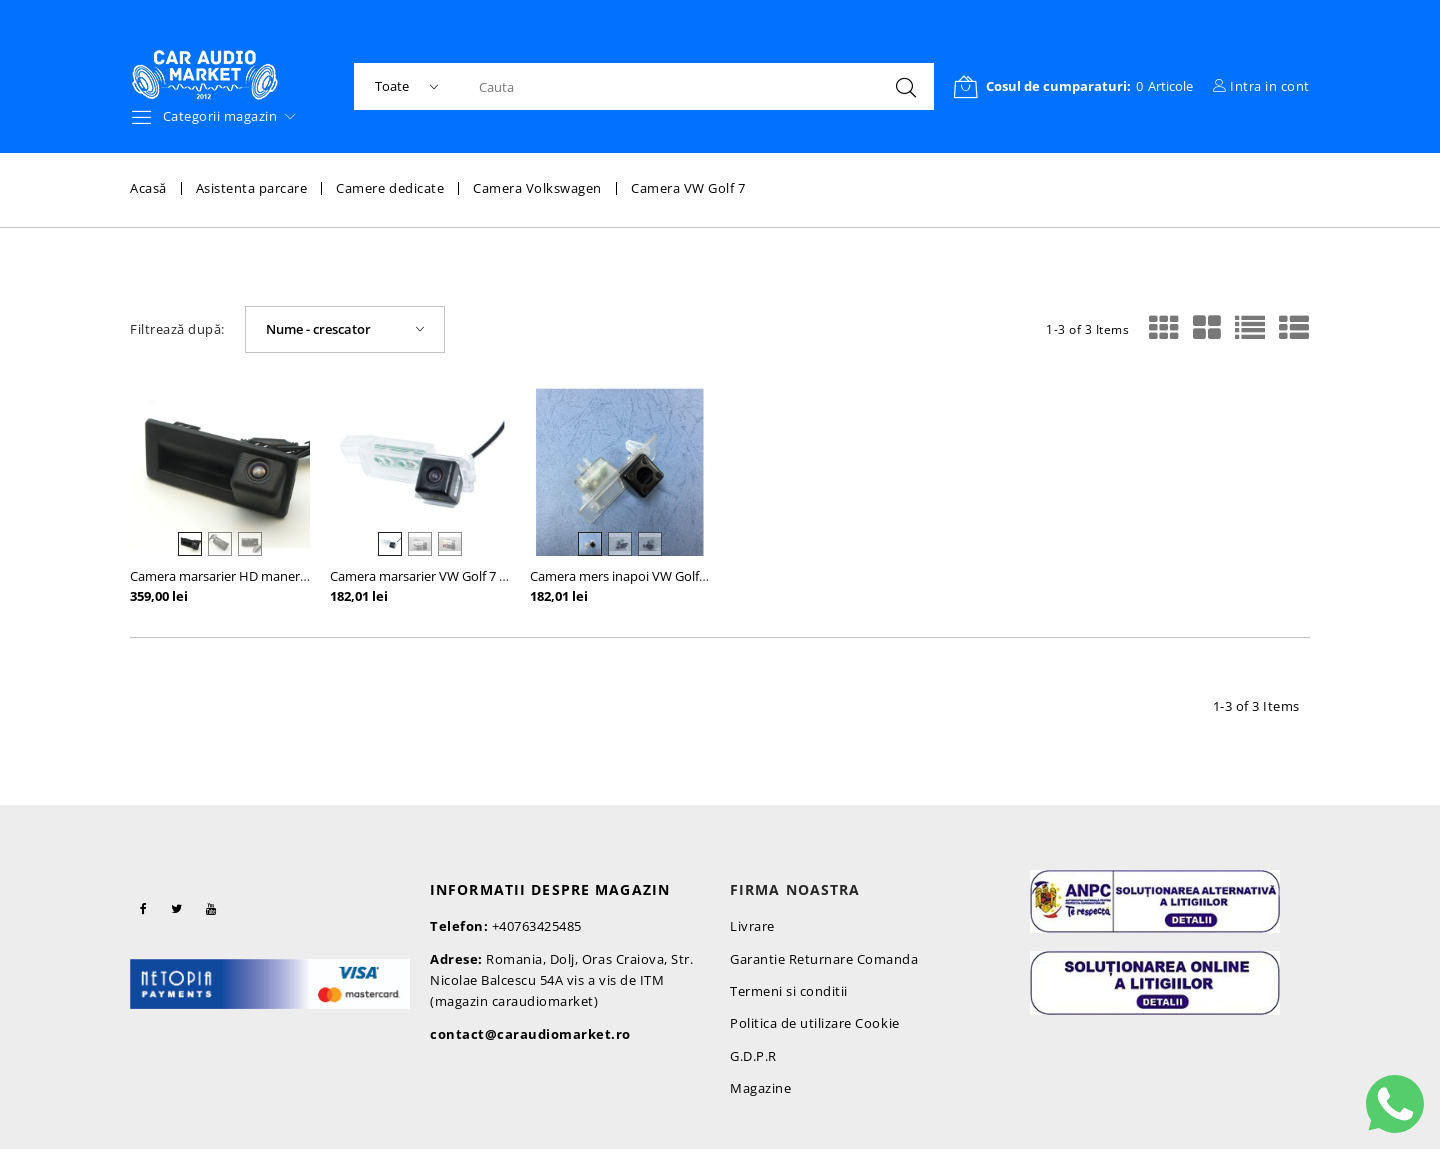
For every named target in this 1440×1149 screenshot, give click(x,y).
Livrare (752, 926)
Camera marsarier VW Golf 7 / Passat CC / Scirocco (477, 576)
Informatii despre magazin (550, 889)
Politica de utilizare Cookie (815, 1023)
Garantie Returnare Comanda (824, 959)
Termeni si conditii (789, 991)
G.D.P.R (753, 1056)
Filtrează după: (177, 329)
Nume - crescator (318, 329)
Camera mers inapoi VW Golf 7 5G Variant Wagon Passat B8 (704, 576)
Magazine (760, 1088)
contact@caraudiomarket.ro (530, 1034)
